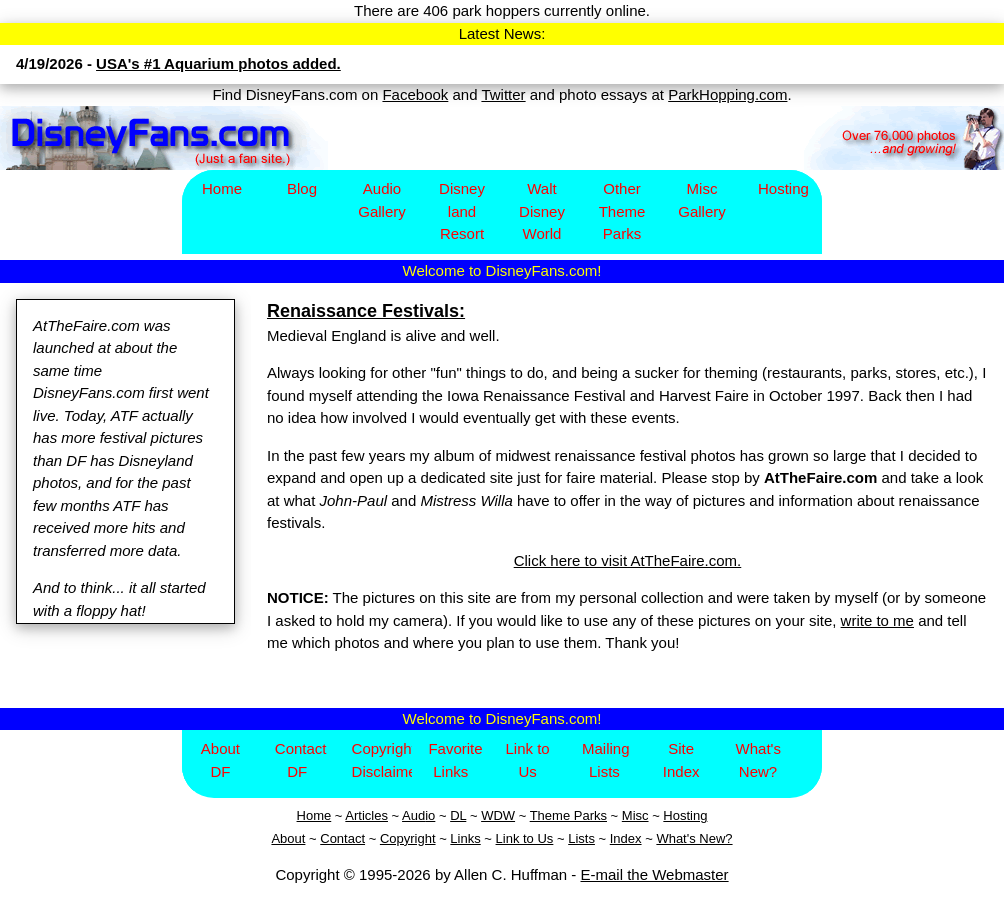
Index (626, 838)
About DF (220, 760)
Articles (366, 815)
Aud (413, 815)
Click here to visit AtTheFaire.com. (628, 560)
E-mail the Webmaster (655, 874)
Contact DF (301, 760)
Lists (581, 838)
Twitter (503, 94)
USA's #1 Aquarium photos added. (218, 63)
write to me (877, 620)
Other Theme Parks (622, 211)
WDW (498, 815)
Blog (302, 188)
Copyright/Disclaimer (382, 760)
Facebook (415, 94)
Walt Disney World (542, 211)
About (288, 838)
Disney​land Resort (462, 211)
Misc (635, 815)
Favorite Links (455, 760)
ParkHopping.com (727, 94)
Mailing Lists (606, 760)
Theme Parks (568, 815)
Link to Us (527, 760)
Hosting (783, 188)
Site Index (681, 760)
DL (458, 815)
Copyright (408, 838)
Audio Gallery (382, 200)
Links (465, 838)
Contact (342, 838)
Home (222, 188)
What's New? (758, 760)
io (430, 815)
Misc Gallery (702, 200)
